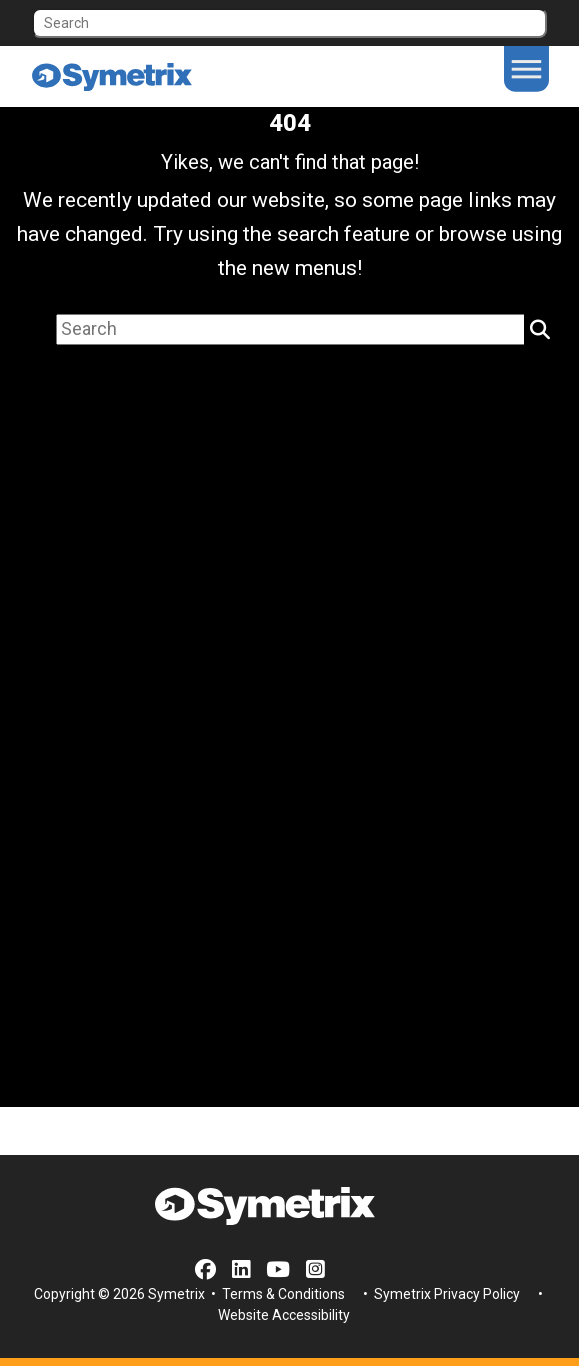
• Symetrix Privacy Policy (440, 1294)
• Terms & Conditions (276, 1294)
